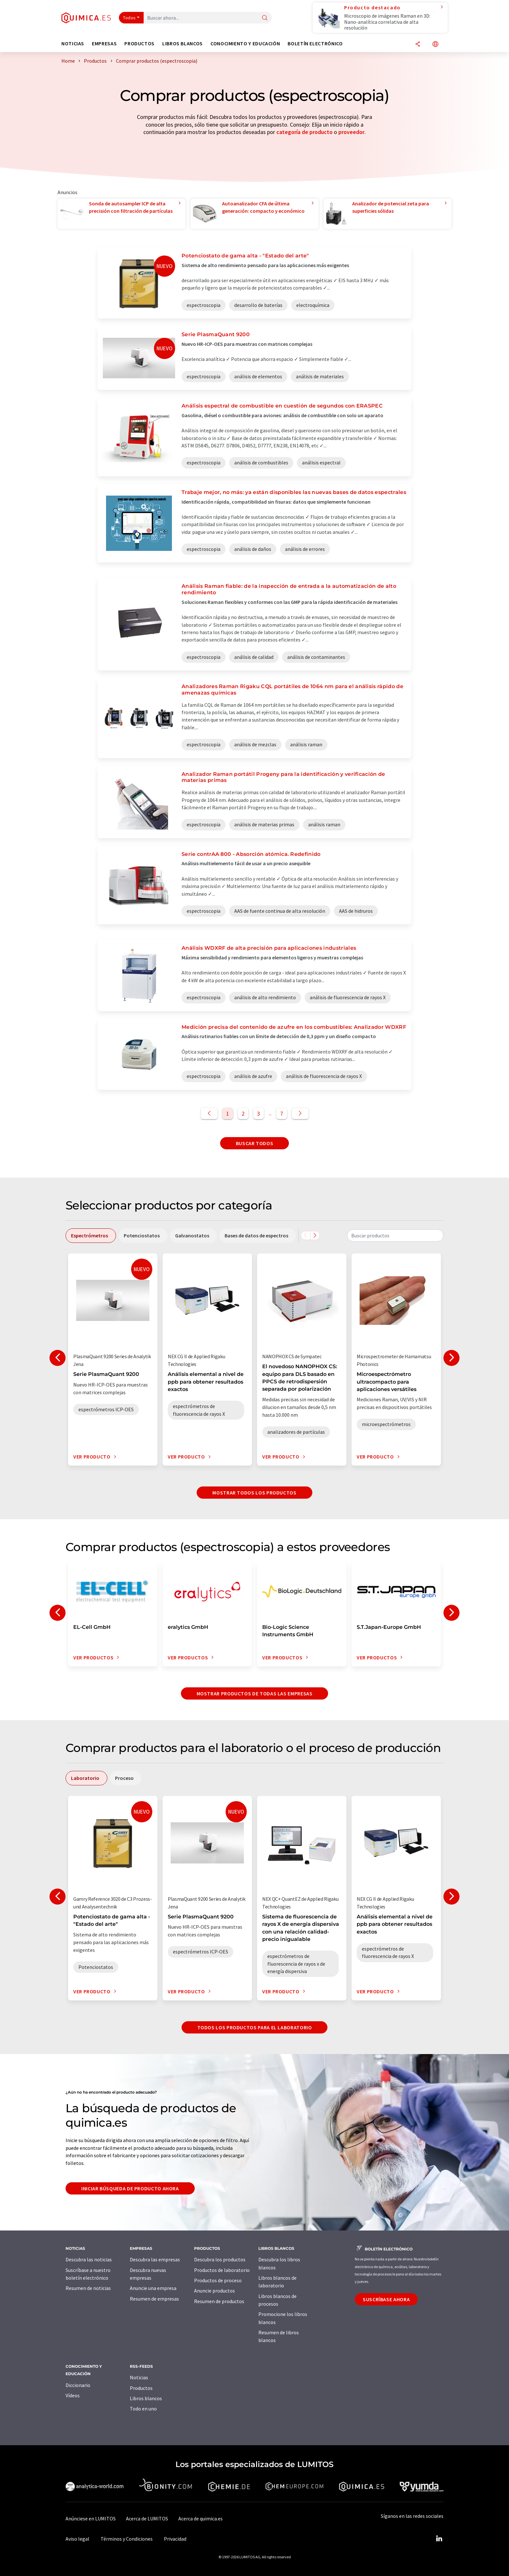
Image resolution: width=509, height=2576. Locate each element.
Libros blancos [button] (182, 43)
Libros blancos (146, 2398)
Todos (129, 18)
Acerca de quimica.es (200, 2518)
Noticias (139, 2377)
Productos (141, 2388)
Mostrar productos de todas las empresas (255, 1693)
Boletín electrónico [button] (315, 43)
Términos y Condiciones (127, 2539)
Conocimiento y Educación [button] (245, 43)
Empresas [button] (104, 43)
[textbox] (395, 1235)
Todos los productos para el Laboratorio (254, 2027)
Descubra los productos (220, 2259)
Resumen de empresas (154, 2298)
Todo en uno (143, 2408)
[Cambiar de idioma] (435, 44)
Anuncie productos (214, 2290)
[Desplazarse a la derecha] (315, 1235)
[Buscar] (264, 18)
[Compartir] (417, 44)
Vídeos (73, 2395)
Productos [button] (139, 43)
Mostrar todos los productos (254, 1492)
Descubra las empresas (155, 2259)
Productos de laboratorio (222, 2270)
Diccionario (78, 2385)
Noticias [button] (72, 43)
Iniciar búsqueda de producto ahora (130, 2188)
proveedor (351, 132)
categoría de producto (304, 132)
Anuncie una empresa (153, 2288)
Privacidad (175, 2539)
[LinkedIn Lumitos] (438, 2539)
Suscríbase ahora (386, 2299)
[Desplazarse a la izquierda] (305, 1235)
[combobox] (395, 1235)
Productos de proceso (218, 2280)
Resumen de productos (219, 2301)
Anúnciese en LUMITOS (91, 2518)
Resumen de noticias (88, 2288)
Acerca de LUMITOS (147, 2518)
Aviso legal (77, 2539)
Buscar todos (254, 1143)
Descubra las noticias (89, 2259)
